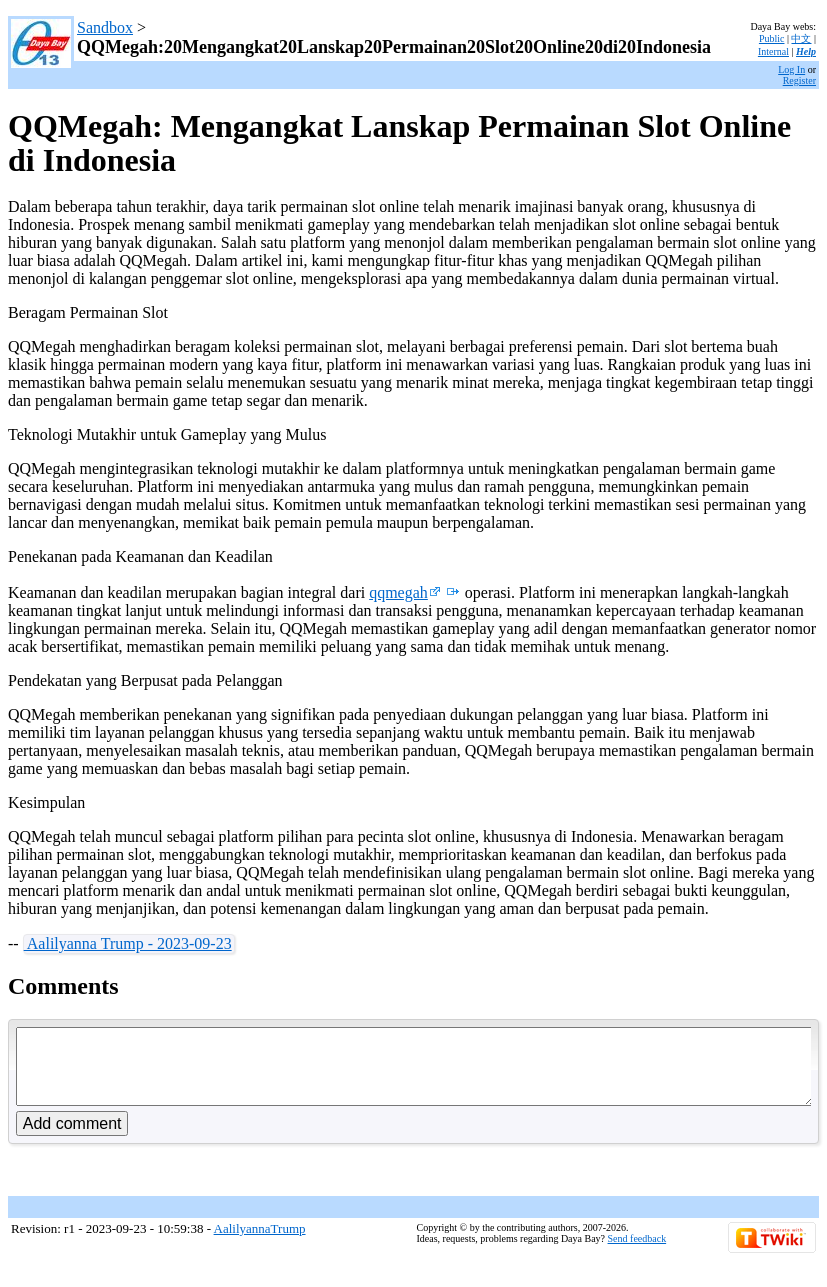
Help (806, 51)
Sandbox (105, 27)
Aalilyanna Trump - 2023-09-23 (128, 943)
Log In (791, 69)
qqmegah (405, 592)
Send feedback (637, 1253)
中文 (801, 38)
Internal (773, 51)
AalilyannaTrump (260, 1243)
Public (772, 38)
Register (799, 80)
